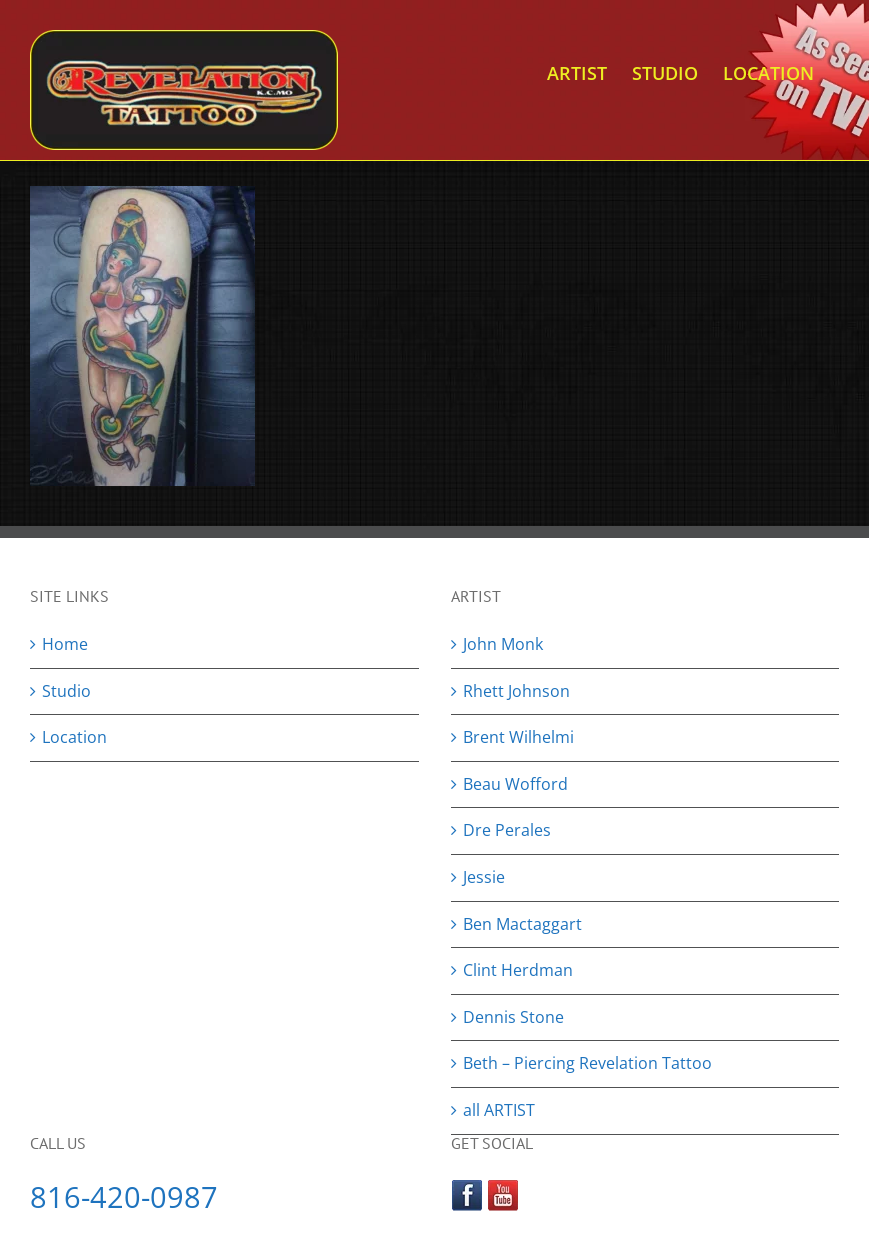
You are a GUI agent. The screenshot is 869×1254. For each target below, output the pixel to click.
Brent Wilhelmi (518, 737)
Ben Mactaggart (522, 924)
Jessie (484, 877)
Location (74, 737)
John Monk (503, 644)
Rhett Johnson (516, 691)
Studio (66, 691)
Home (65, 644)
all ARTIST (499, 1110)
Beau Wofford (515, 784)
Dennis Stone (513, 1017)
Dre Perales (507, 830)
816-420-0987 (124, 1196)
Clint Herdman (518, 970)
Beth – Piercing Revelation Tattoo (587, 1063)
